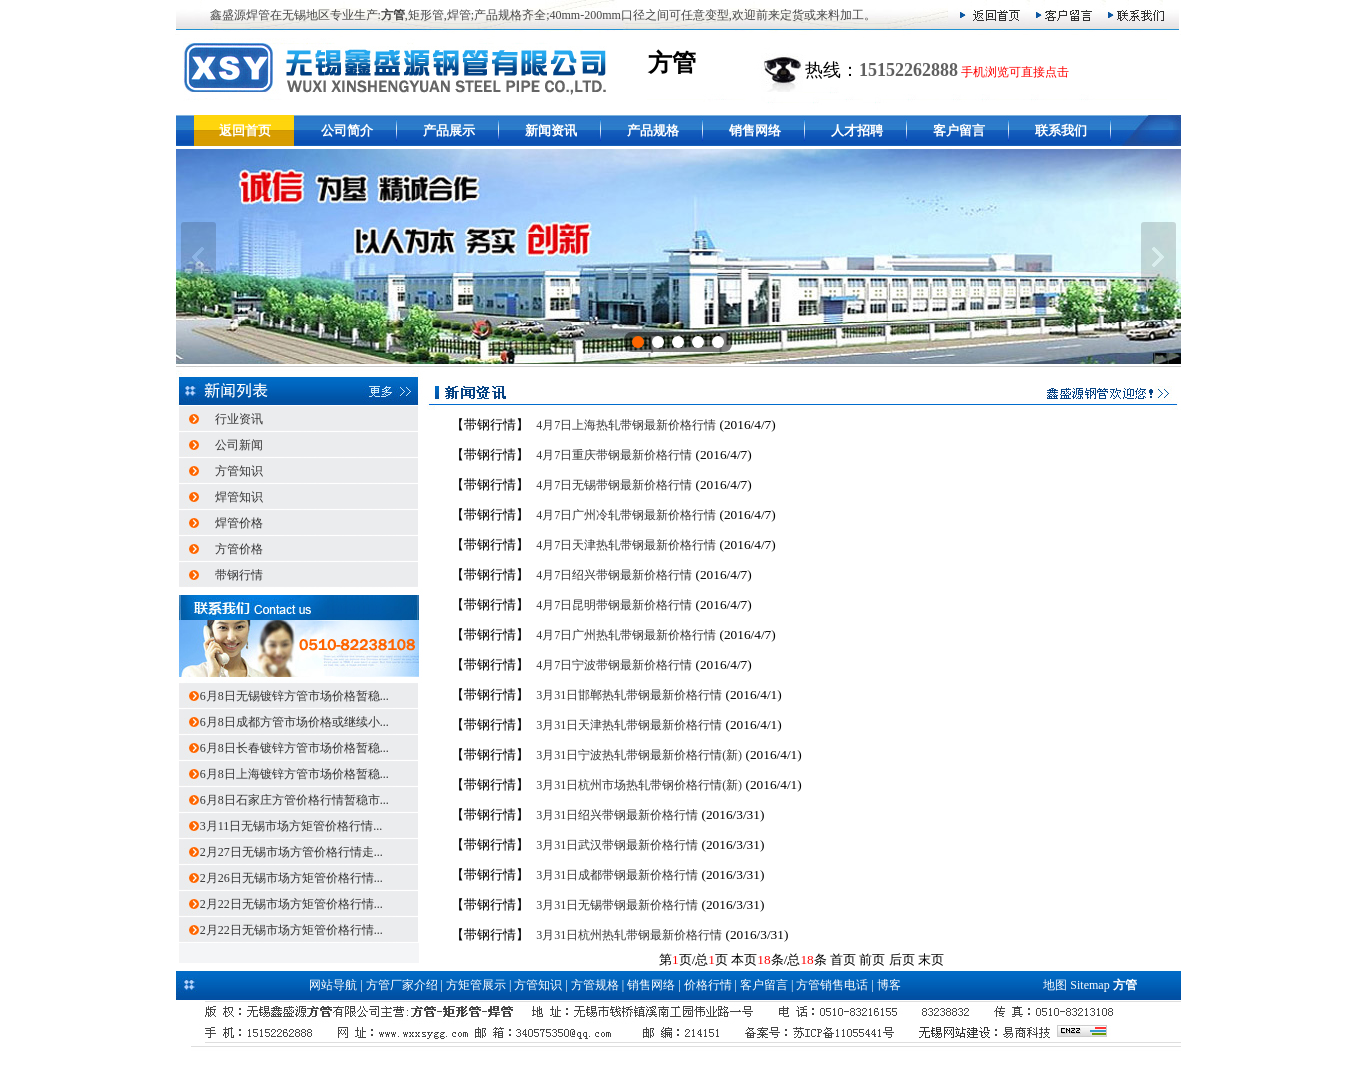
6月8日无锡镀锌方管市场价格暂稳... (294, 696)
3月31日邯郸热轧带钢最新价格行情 (629, 695)
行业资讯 (239, 419)
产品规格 (653, 130)
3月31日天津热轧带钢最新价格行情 (629, 725)
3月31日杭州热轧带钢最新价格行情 (629, 935)
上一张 (198, 257)
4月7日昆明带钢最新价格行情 (614, 605)
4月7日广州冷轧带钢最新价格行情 (626, 515)
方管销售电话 (832, 985)
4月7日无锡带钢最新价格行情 (614, 485)
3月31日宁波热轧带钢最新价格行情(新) (639, 755)
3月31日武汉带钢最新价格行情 (617, 845)
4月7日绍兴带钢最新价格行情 (614, 575)
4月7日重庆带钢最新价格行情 (614, 455)
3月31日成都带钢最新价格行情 (617, 875)
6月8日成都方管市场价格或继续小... (294, 722)
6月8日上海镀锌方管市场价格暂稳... (294, 774)
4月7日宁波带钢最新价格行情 (614, 665)
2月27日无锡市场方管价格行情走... (291, 852)
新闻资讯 (551, 130)
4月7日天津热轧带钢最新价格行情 (626, 545)
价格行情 (708, 985)
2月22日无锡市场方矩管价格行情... (291, 904)
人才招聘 (857, 130)
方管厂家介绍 (402, 985)
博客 (889, 985)
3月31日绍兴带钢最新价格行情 (617, 815)
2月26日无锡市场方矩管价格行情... (291, 878)
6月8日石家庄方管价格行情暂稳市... (294, 800)
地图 (1055, 985)
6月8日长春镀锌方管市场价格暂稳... (294, 748)
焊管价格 (239, 523)
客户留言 (959, 130)
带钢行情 (239, 575)
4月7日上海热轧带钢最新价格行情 (626, 425)
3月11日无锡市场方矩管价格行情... (291, 826)
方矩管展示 (476, 985)
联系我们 (1061, 130)
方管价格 (239, 549)
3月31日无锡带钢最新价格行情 (617, 905)
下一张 (1158, 257)
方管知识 (239, 471)
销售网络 (755, 130)
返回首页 (245, 130)
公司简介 (347, 130)
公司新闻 (239, 445)
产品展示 (449, 130)
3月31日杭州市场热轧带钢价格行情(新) (639, 785)
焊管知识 (239, 497)
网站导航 (333, 985)
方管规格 (595, 985)
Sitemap (1089, 985)
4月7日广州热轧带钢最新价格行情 (626, 635)
